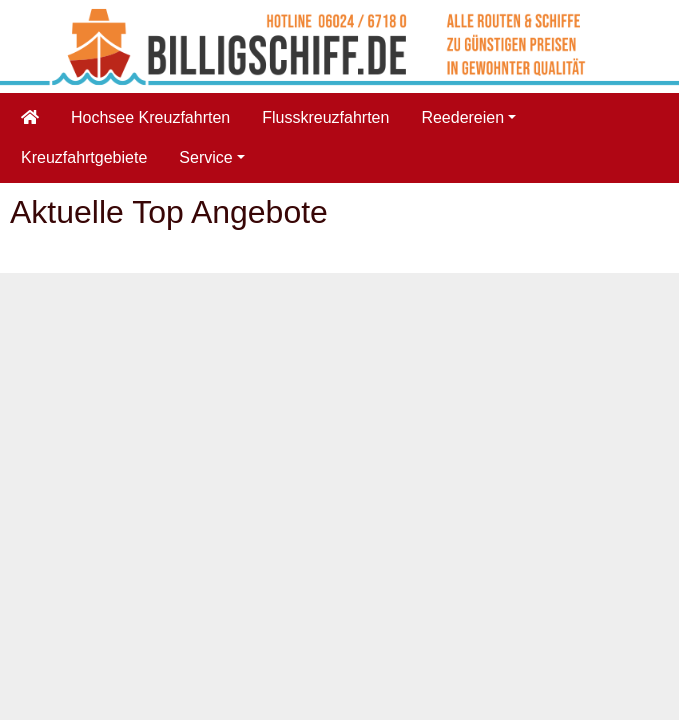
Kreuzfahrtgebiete (84, 157)
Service (205, 157)
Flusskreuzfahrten (325, 117)
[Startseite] (30, 118)
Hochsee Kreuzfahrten (150, 117)
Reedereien (462, 117)
